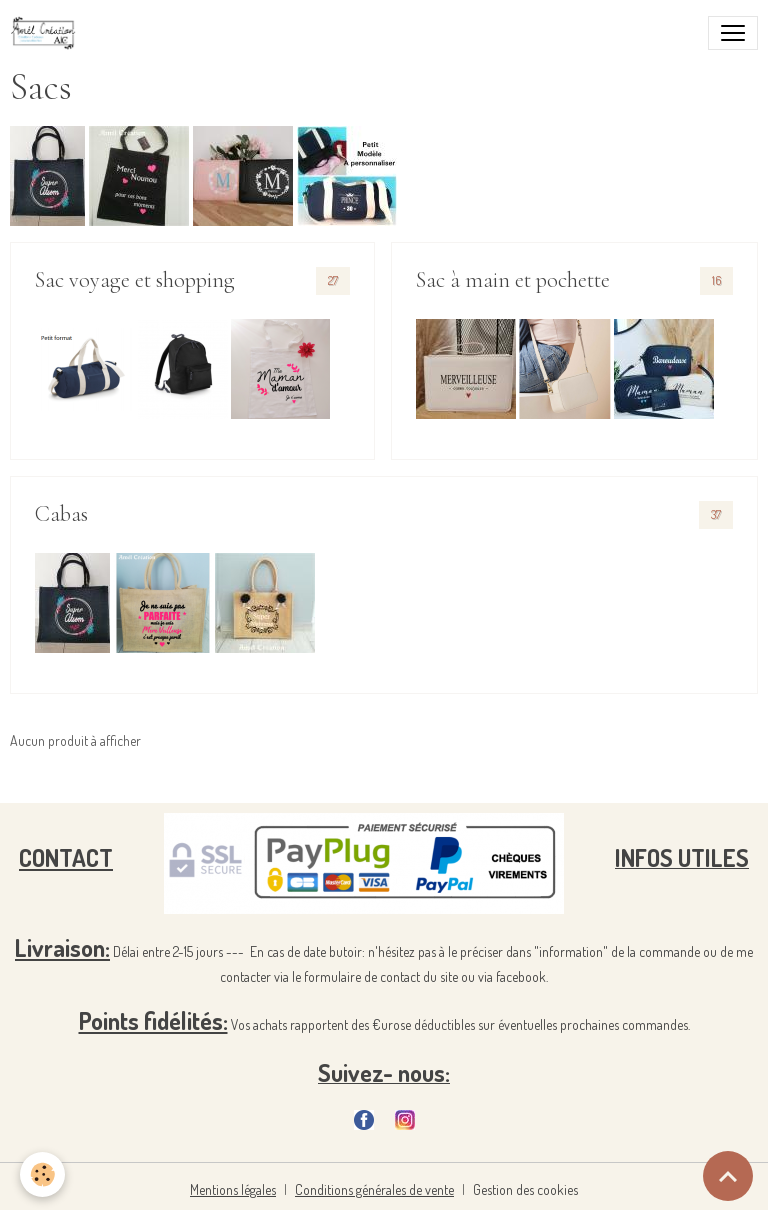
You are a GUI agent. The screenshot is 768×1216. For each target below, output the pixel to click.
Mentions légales (233, 1189)
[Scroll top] (728, 1176)
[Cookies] (42, 1174)
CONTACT (66, 857)
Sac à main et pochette (513, 280)
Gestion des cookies (525, 1189)
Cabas (61, 514)
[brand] (47, 33)
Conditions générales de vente (374, 1189)
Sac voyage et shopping (135, 280)
